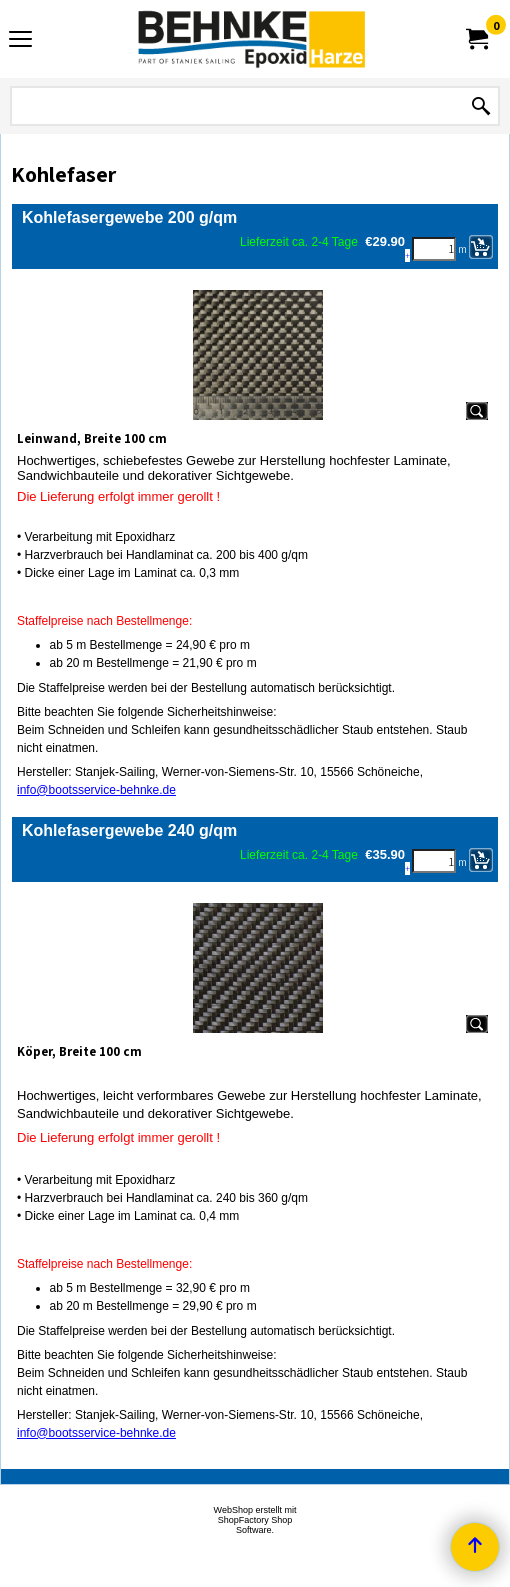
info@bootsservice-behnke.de (96, 790)
